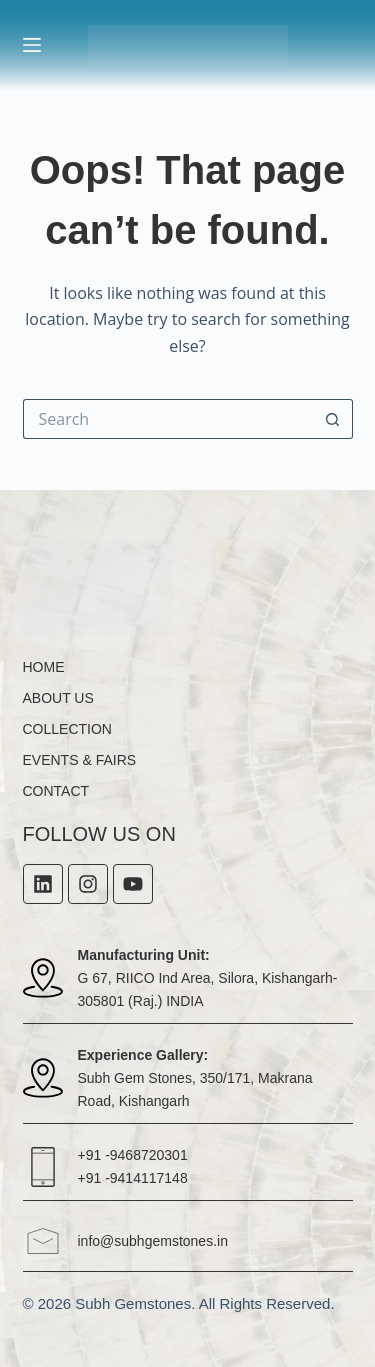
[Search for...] (168, 419)
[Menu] (32, 45)
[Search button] (333, 419)
